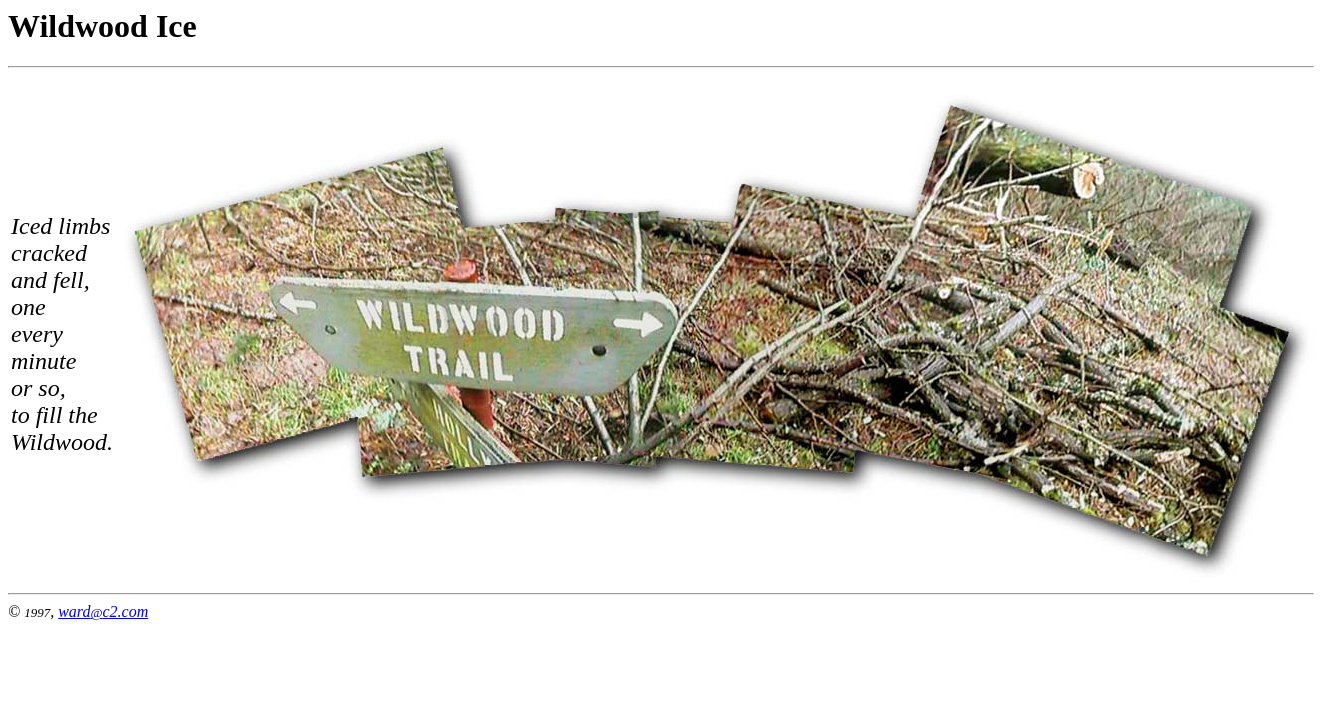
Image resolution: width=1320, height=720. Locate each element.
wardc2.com (103, 611)
